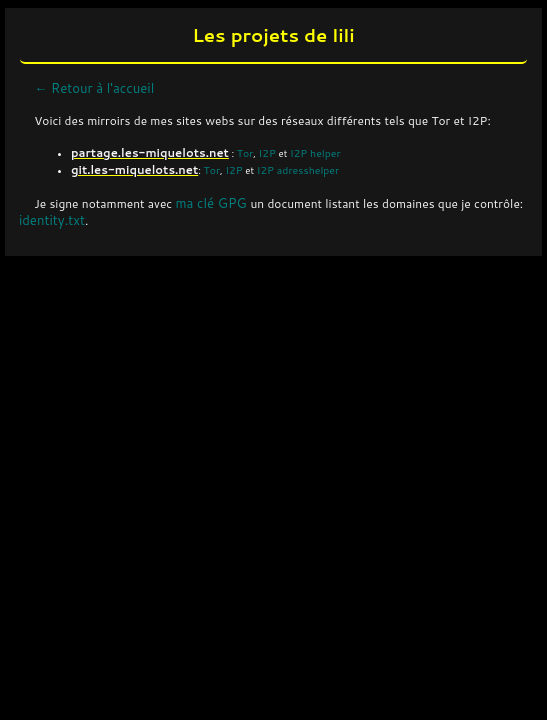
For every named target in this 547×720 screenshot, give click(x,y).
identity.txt (52, 220)
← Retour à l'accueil (94, 88)
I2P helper (315, 152)
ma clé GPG (212, 203)
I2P (267, 152)
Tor (245, 152)
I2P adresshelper (298, 169)
